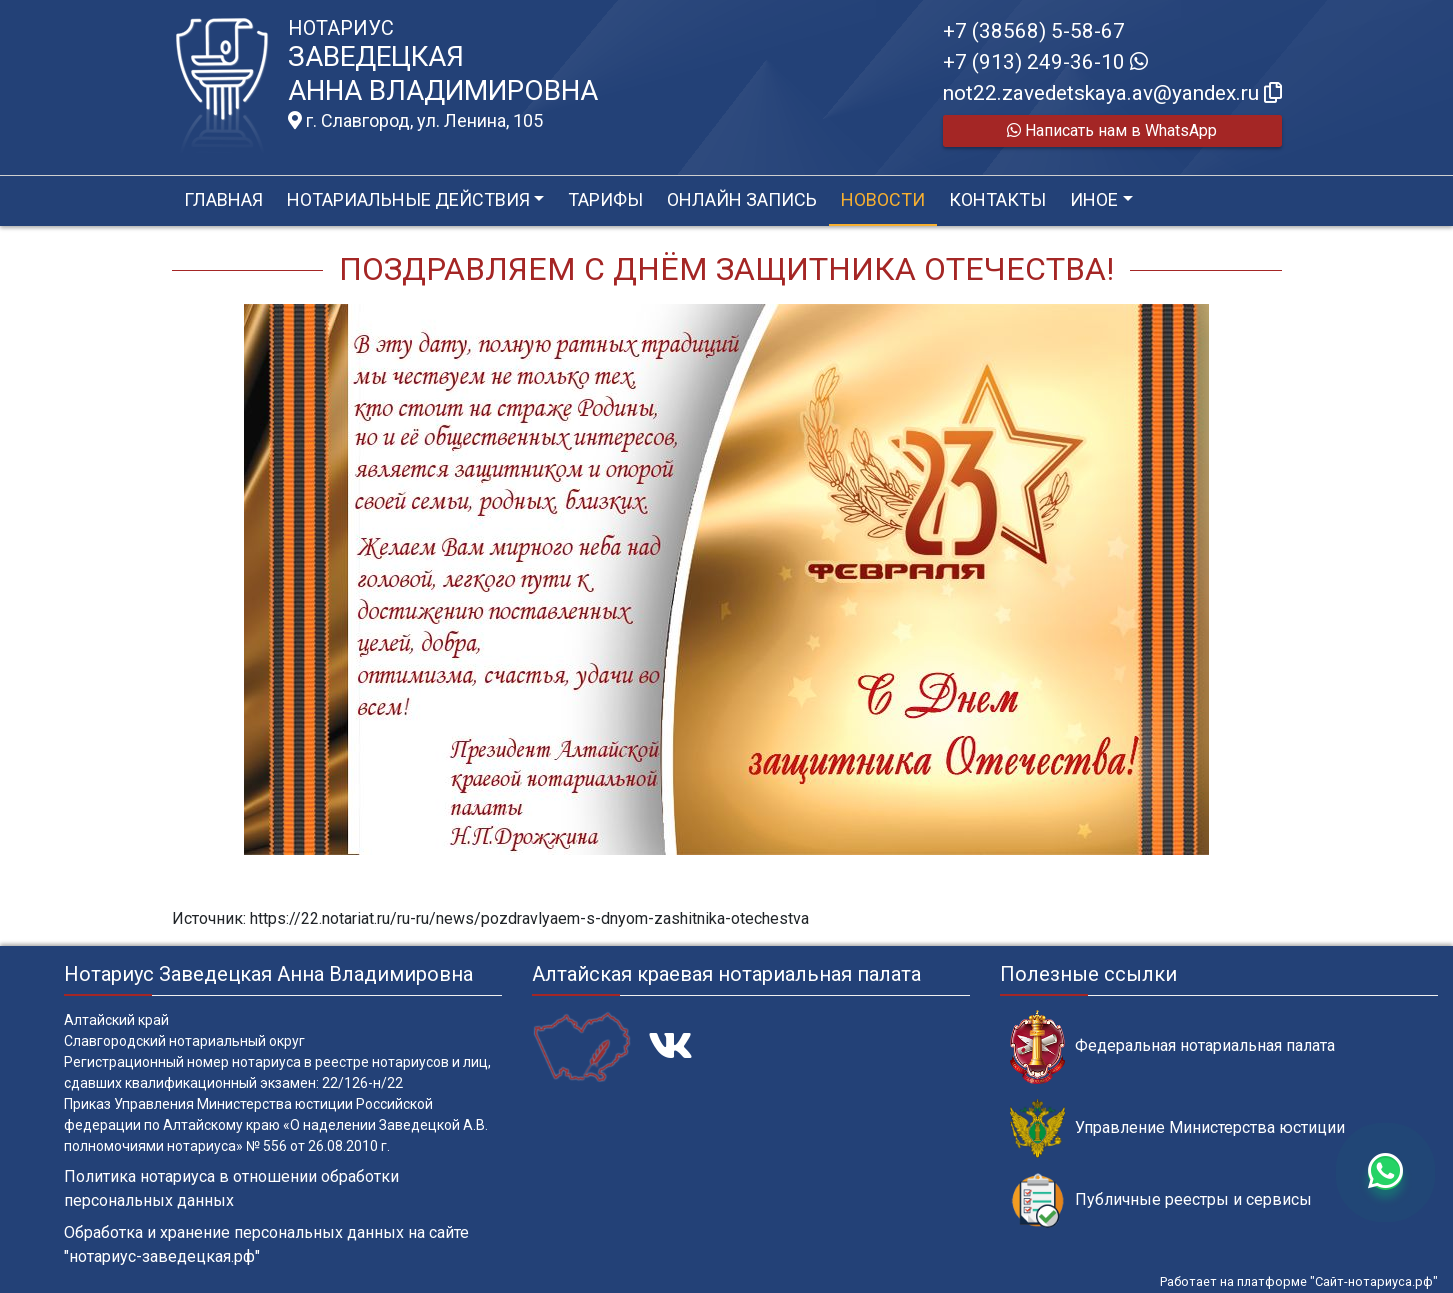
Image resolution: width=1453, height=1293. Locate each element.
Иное (1094, 199)
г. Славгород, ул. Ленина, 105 (415, 121)
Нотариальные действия (408, 199)
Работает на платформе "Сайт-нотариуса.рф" (1299, 1281)
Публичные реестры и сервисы (1161, 1200)
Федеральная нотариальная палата (1172, 1046)
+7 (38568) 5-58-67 (1034, 31)
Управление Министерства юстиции (1177, 1128)
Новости (883, 199)
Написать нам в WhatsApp (1112, 130)
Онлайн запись (742, 199)
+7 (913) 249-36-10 (1045, 62)
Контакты (997, 199)
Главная (223, 199)
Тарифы (605, 199)
